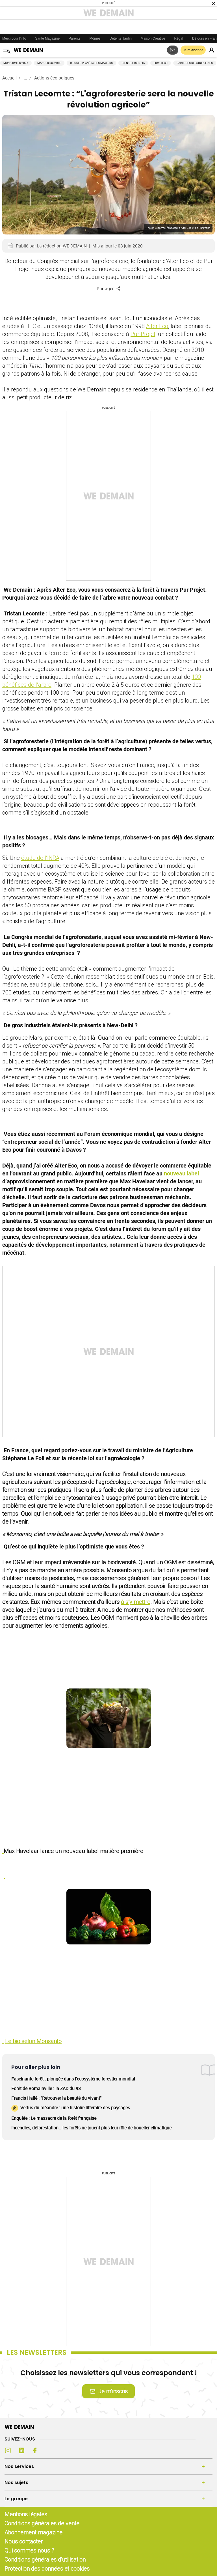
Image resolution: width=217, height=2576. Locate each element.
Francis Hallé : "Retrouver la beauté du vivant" (56, 2098)
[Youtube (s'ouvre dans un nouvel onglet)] (48, 2450)
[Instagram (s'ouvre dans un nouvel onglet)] (8, 2450)
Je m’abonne (193, 50)
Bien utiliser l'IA (133, 63)
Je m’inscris (108, 2391)
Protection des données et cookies (48, 2568)
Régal (178, 38)
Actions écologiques (54, 78)
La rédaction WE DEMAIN (62, 246)
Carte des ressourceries (195, 63)
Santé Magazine (47, 38)
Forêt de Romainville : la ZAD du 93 (46, 2088)
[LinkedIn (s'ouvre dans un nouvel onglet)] (21, 2450)
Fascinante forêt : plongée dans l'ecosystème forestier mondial (73, 2079)
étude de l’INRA (40, 857)
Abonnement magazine (33, 2532)
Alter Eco (157, 325)
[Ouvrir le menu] (6, 50)
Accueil (9, 78)
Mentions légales (26, 2514)
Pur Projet (143, 333)
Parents (74, 38)
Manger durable (49, 63)
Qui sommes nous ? (29, 2550)
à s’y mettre (135, 1601)
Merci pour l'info (14, 38)
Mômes (94, 38)
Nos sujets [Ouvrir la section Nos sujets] (16, 2482)
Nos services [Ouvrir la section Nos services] (19, 2466)
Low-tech (161, 63)
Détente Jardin (121, 38)
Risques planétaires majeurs (91, 63)
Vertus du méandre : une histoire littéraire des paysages (70, 2108)
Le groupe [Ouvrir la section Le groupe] (16, 2498)
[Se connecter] (211, 50)
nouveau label (181, 1173)
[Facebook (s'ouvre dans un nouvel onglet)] (35, 2450)
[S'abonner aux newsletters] (172, 50)
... (25, 78)
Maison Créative (153, 38)
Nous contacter (24, 2541)
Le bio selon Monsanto (33, 2041)
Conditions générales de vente (42, 2523)
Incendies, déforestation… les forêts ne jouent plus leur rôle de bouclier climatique (91, 2128)
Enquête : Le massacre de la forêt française (53, 2118)
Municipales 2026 (15, 63)
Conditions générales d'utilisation (45, 2559)
